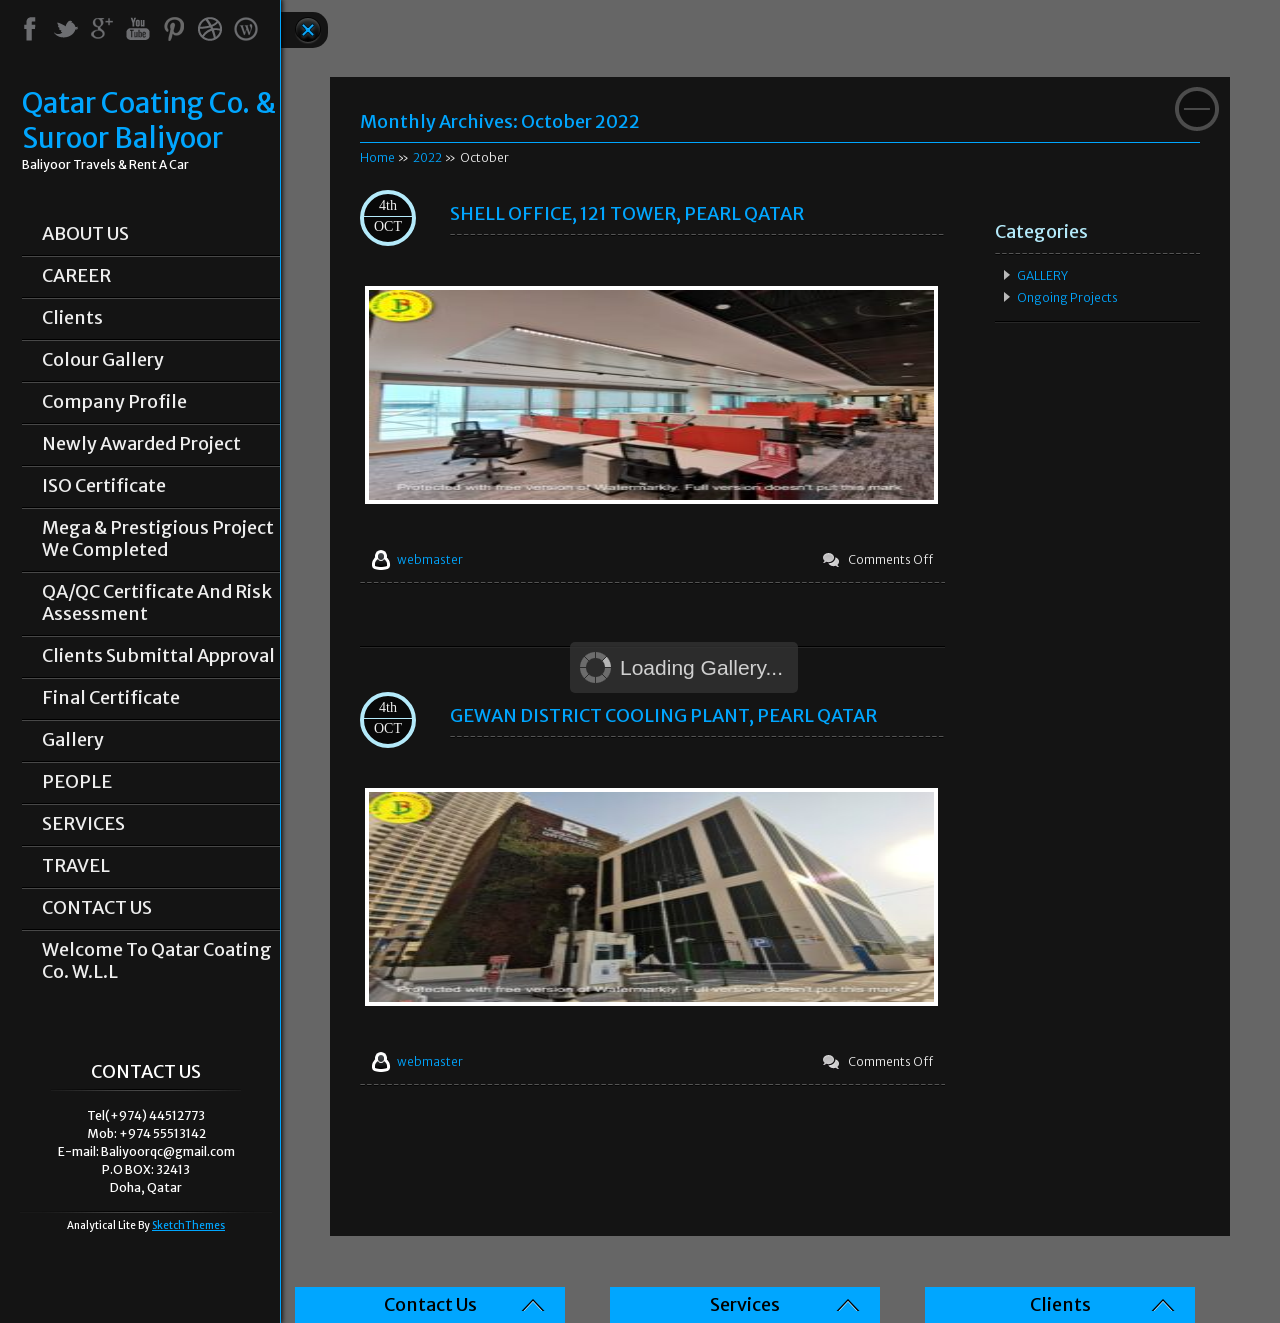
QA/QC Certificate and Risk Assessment (157, 603)
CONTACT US (97, 908)
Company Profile (114, 402)
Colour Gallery (103, 360)
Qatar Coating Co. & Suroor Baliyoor (149, 121)
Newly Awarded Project (141, 444)
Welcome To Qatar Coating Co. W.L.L (157, 961)
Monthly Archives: (500, 121)
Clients (72, 318)
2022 (427, 157)
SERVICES (83, 824)
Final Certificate (111, 698)
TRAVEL (76, 866)
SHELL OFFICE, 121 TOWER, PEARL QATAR (627, 213)
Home (377, 157)
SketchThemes (188, 1225)
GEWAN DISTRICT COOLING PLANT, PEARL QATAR (663, 715)
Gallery (73, 740)
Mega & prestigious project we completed (158, 539)
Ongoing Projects (1067, 297)
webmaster (430, 559)
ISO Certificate (104, 486)
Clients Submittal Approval (158, 656)
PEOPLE (77, 782)
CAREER (76, 276)
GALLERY (1042, 275)
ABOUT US (85, 234)
